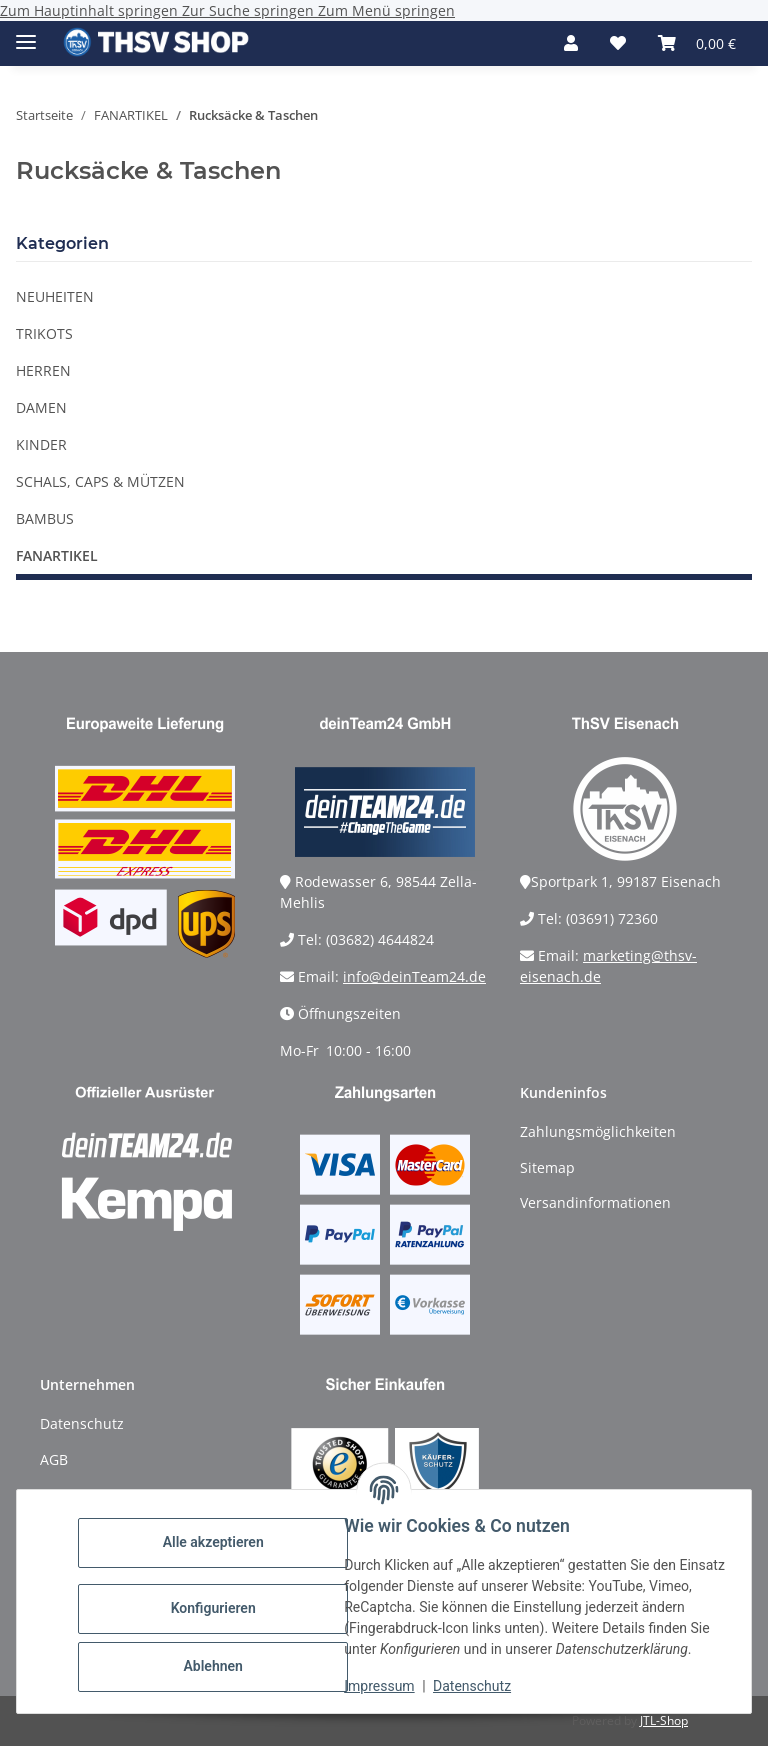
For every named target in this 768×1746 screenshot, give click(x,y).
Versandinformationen (595, 1202)
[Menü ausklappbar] (26, 33)
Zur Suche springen (250, 10)
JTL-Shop (664, 1720)
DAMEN (41, 407)
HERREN (43, 370)
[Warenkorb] (697, 43)
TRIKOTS (44, 333)
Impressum (386, 1686)
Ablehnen (219, 1656)
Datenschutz (479, 1686)
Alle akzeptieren (219, 1532)
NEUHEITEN (55, 296)
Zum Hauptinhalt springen (91, 10)
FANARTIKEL (57, 555)
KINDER (41, 444)
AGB (54, 1459)
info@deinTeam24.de (414, 976)
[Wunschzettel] (618, 43)
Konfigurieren (219, 1598)
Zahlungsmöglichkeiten (598, 1131)
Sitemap (547, 1167)
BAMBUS (45, 518)
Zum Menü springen (386, 10)
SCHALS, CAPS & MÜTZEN (100, 481)
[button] (571, 43)
